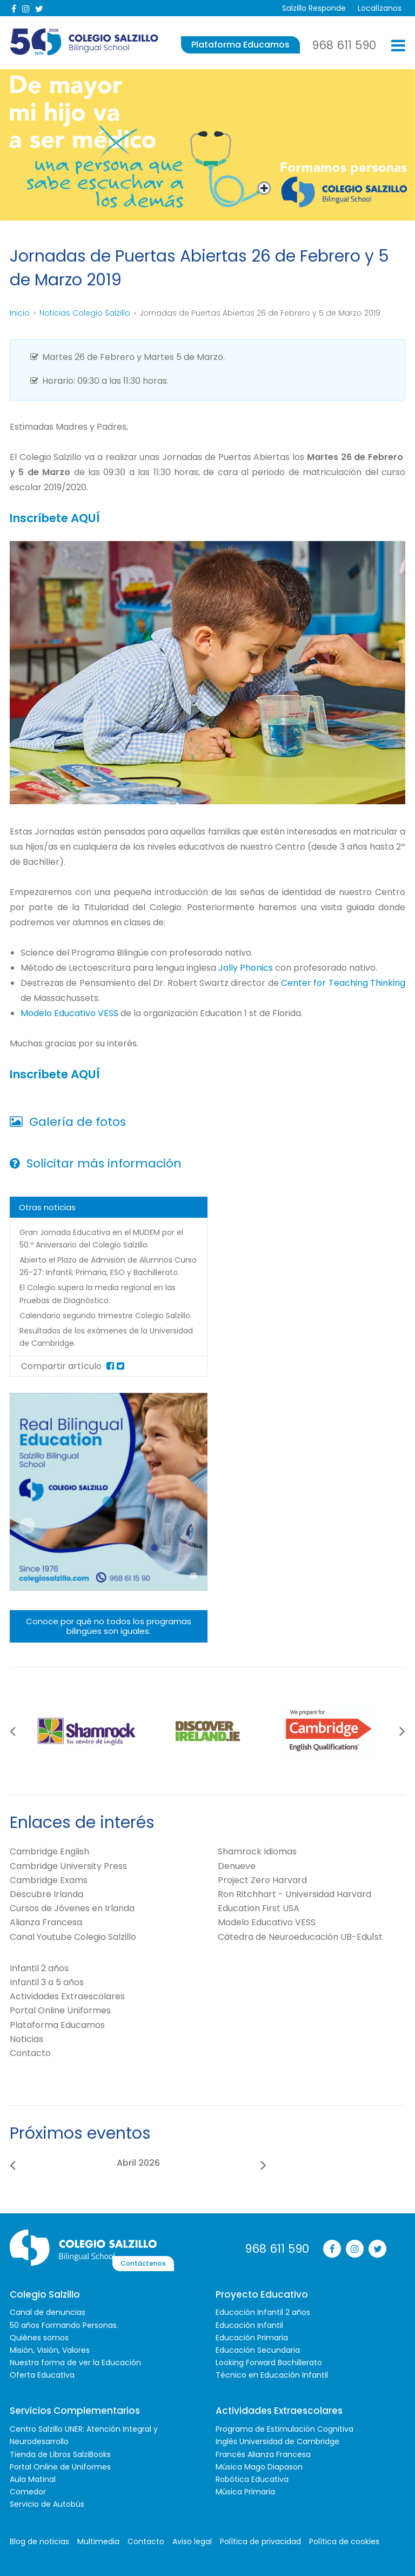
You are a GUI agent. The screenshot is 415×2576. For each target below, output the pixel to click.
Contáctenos (197, 2247)
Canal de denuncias (47, 2311)
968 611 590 (344, 45)
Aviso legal (192, 2539)
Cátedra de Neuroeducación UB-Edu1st (300, 1935)
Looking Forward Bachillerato (269, 2361)
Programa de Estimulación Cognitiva (284, 2427)
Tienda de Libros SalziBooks (60, 2452)
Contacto (30, 2052)
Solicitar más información (96, 1162)
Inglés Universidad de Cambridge (277, 2440)
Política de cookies (344, 2539)
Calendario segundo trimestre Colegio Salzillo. (105, 1314)
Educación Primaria (252, 2336)
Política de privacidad (260, 2539)
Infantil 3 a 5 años (47, 1981)
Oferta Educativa (42, 2373)
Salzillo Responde (310, 8)
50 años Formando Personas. (64, 2323)
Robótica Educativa (252, 2478)
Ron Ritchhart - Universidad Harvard (294, 1893)
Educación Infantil (249, 2323)
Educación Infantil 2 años (263, 2311)
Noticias (26, 2038)
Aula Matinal (33, 2478)
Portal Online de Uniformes (60, 2465)
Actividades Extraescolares (67, 1995)
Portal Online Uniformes (60, 2009)
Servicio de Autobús (47, 2503)
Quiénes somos (39, 2336)
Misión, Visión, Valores (50, 2349)
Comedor (28, 2490)
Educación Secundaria (258, 2349)
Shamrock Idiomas (257, 1850)
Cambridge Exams (49, 1879)
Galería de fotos (68, 1120)
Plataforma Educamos (240, 44)
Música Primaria (245, 2490)
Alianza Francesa (46, 1921)
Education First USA (258, 1907)
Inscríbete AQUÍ (58, 517)
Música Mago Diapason (259, 2465)
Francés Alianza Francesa (263, 2452)
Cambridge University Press (68, 1864)
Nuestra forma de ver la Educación (75, 2361)
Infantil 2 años (39, 1967)
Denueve (237, 1864)
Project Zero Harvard (262, 1879)
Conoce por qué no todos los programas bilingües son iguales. (108, 1625)
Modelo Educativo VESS (71, 1012)
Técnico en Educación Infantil (272, 2373)
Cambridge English (49, 1850)
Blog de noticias (39, 2539)
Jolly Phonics (245, 967)
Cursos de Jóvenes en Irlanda (72, 1907)
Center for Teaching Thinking (343, 982)
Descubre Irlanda (46, 1893)
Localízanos (377, 8)
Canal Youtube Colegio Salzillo (73, 1935)
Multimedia (98, 2539)
